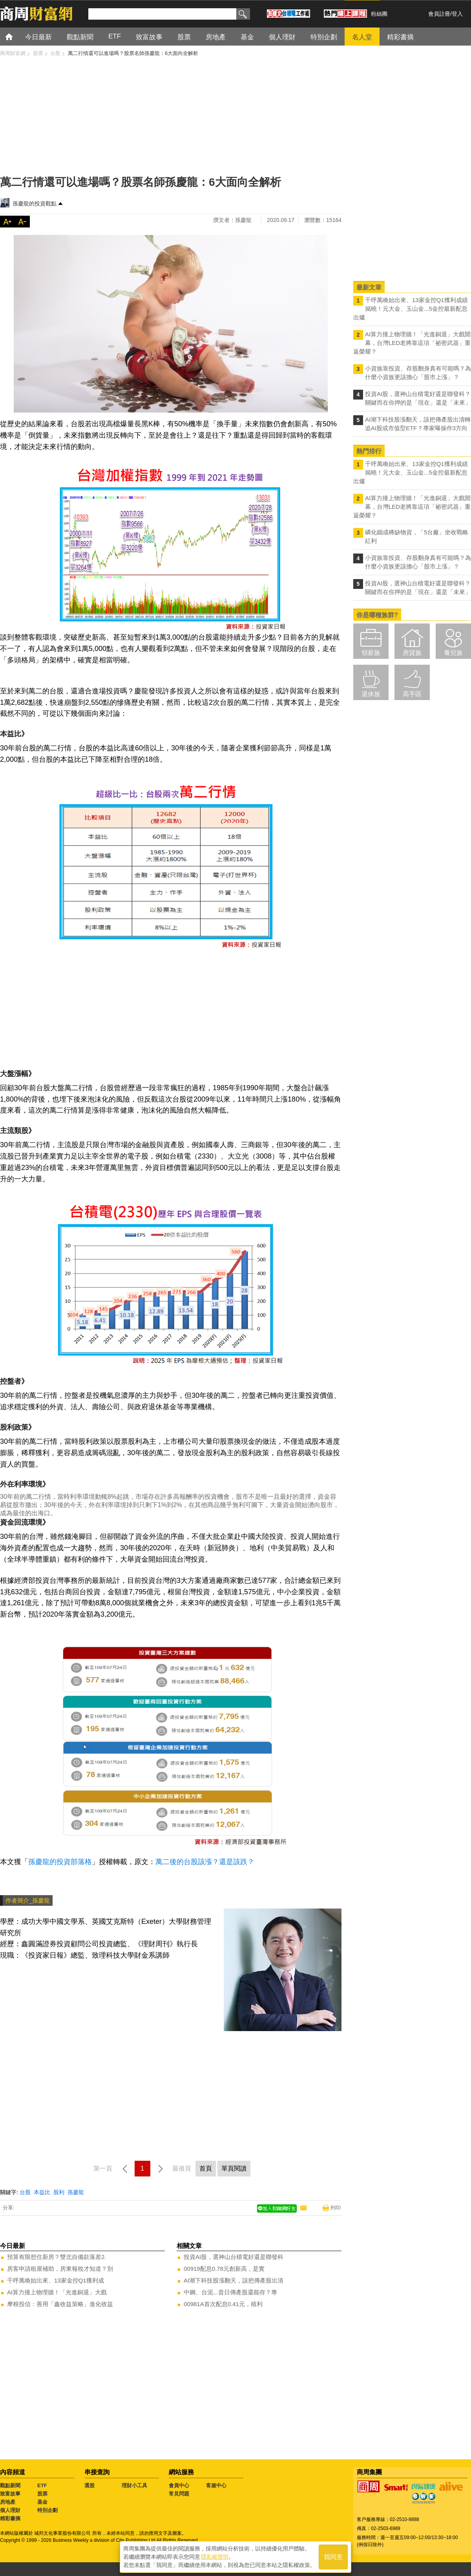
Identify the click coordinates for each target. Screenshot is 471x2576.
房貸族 (412, 652)
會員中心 (179, 2485)
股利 (58, 2192)
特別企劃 (47, 2510)
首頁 (16, 36)
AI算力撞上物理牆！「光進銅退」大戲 (57, 2292)
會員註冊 (439, 14)
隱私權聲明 (214, 2557)
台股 (25, 2192)
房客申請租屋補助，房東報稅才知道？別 (60, 2268)
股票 (42, 2494)
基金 (42, 2502)
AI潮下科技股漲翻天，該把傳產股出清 (233, 2280)
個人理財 (10, 2510)
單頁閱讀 (233, 2168)
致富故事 (10, 2494)
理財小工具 (134, 2485)
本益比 (42, 2192)
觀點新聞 (10, 2485)
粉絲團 (379, 14)
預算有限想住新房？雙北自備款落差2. (56, 2256)
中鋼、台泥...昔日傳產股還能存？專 (230, 2292)
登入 (457, 14)
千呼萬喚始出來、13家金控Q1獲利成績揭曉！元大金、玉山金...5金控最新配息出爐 (410, 309)
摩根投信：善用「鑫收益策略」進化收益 (60, 2304)
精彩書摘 (10, 2518)
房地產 (7, 2502)
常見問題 (179, 2494)
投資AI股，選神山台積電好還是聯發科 (233, 2256)
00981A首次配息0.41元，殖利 (223, 2304)
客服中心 (216, 2485)
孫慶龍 (76, 2192)
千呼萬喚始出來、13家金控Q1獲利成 (55, 2280)
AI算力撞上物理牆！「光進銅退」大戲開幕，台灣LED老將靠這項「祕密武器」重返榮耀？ (412, 343)
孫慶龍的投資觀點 (35, 203)
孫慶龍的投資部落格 (60, 1862)
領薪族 (370, 652)
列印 (335, 2208)
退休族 (370, 694)
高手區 (412, 694)
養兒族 (453, 652)
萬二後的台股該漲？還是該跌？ (204, 1862)
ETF (42, 2485)
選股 (89, 2485)
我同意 (333, 2557)
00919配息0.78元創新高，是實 (224, 2268)
